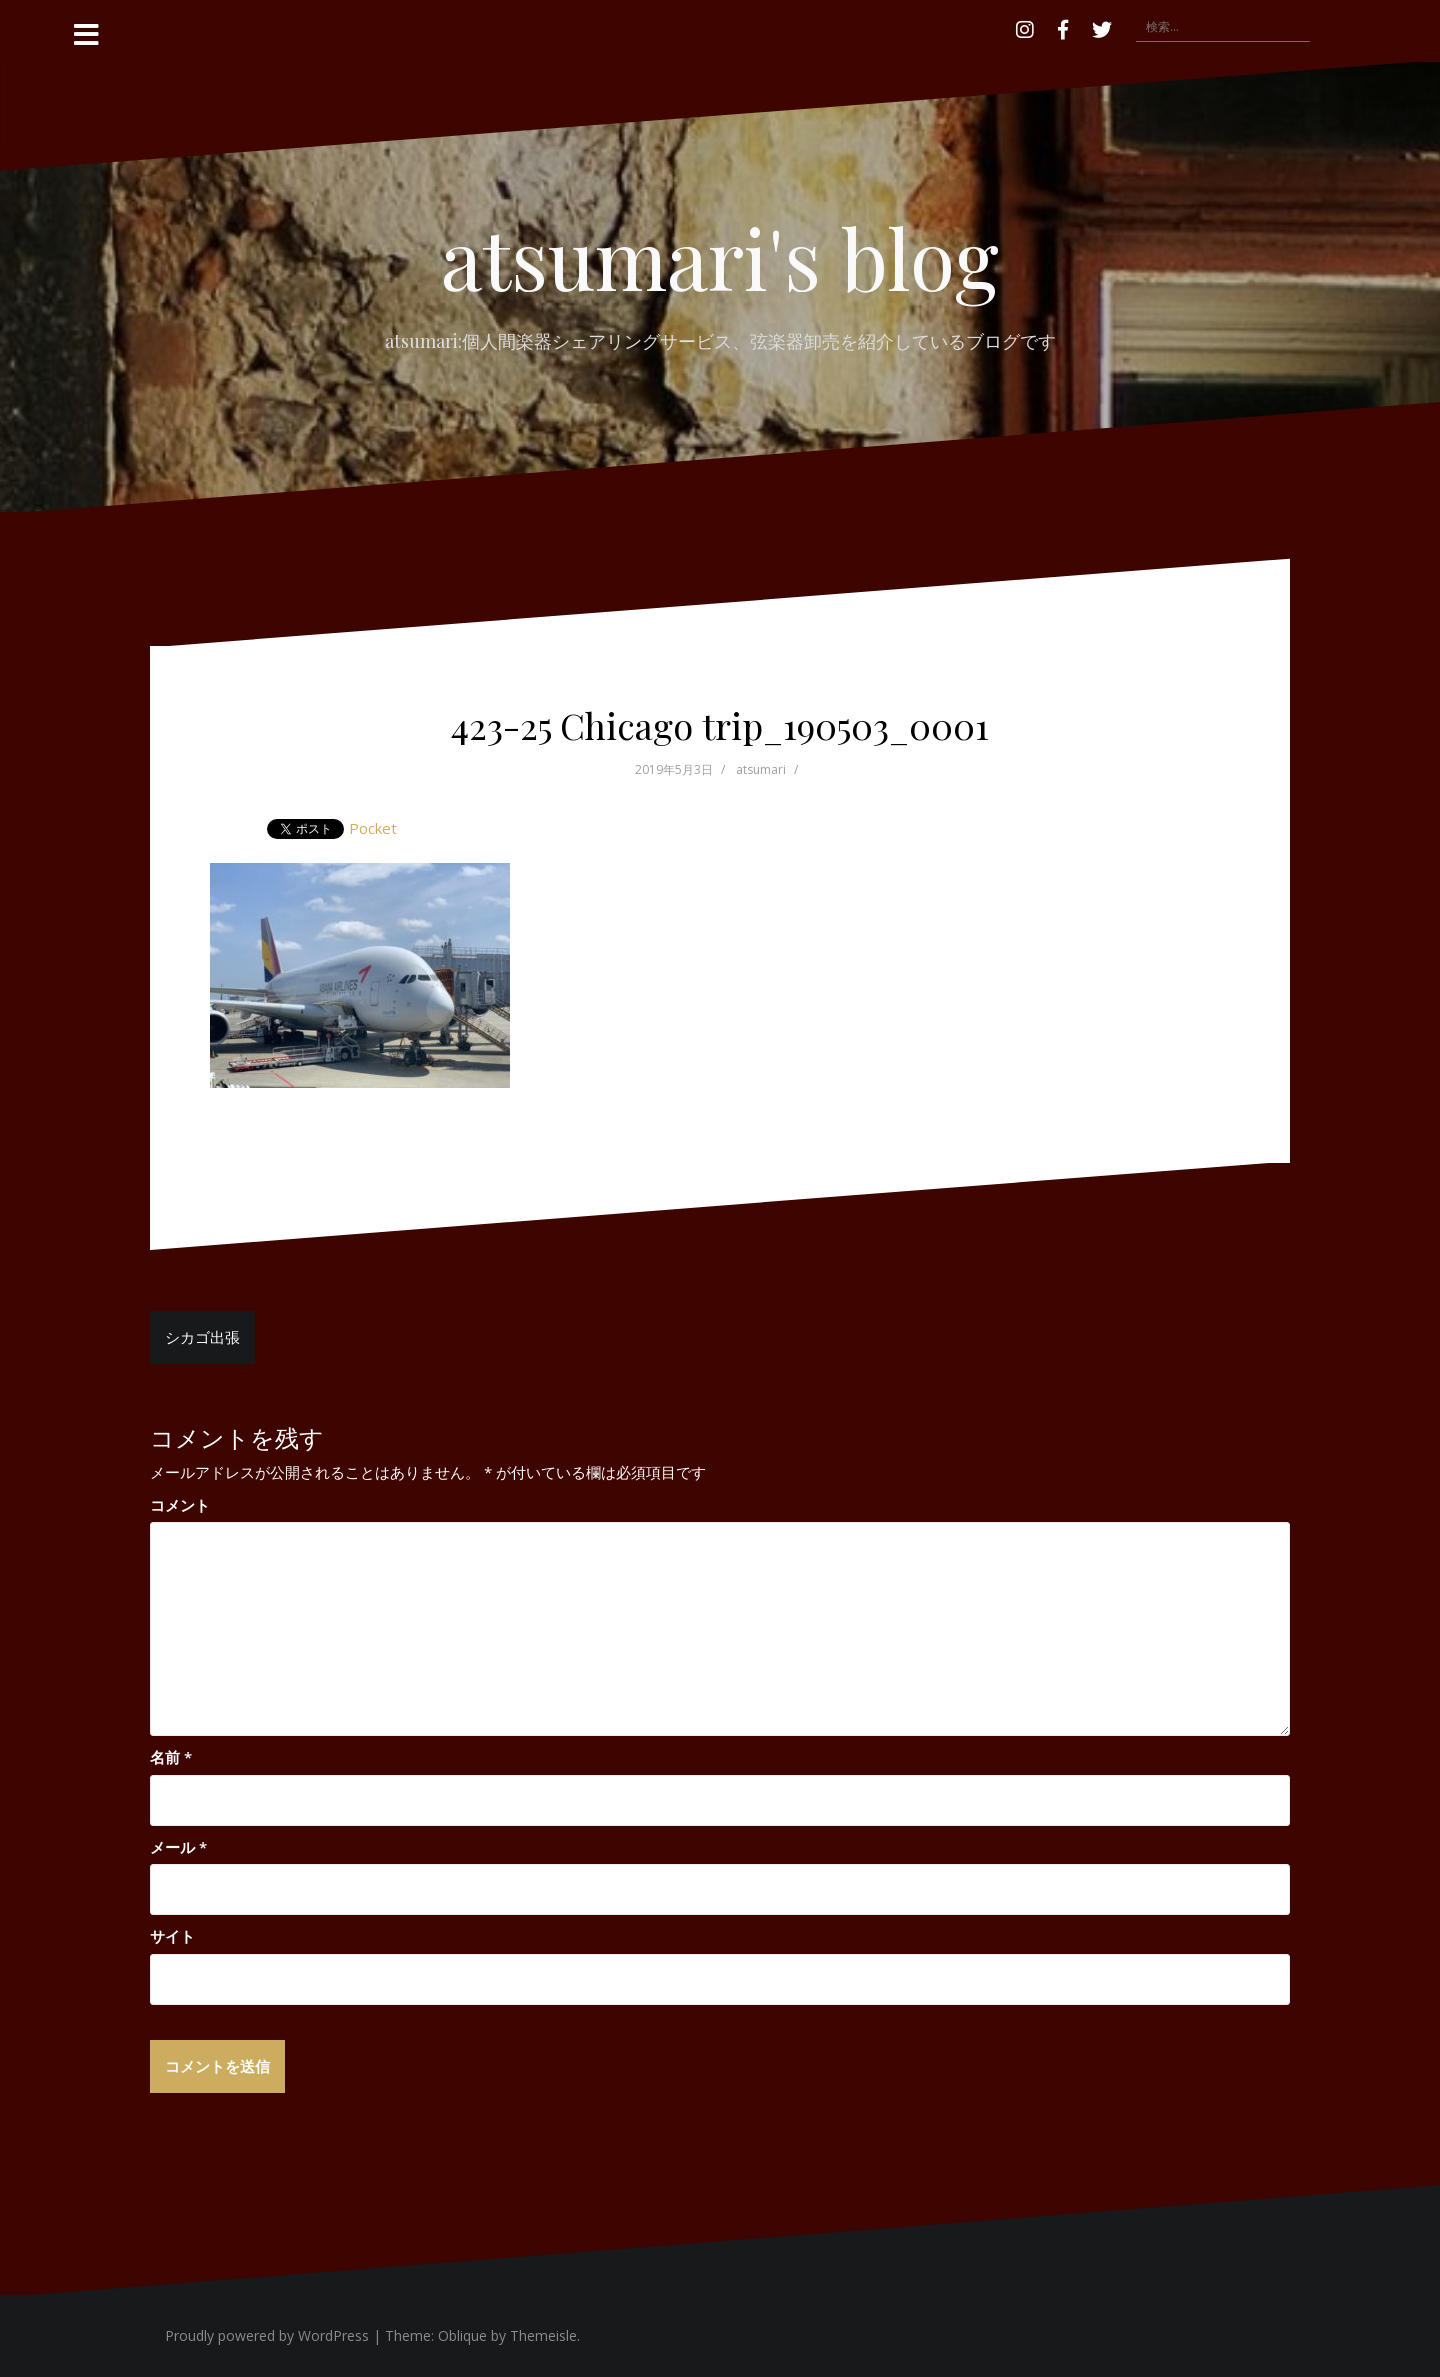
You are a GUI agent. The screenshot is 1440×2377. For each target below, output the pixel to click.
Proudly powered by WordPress (267, 2335)
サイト (172, 1936)
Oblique (462, 2335)
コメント (180, 1505)
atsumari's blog (720, 257)
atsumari (761, 769)
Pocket (373, 828)
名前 (171, 1757)
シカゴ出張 (202, 1337)
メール (178, 1847)
